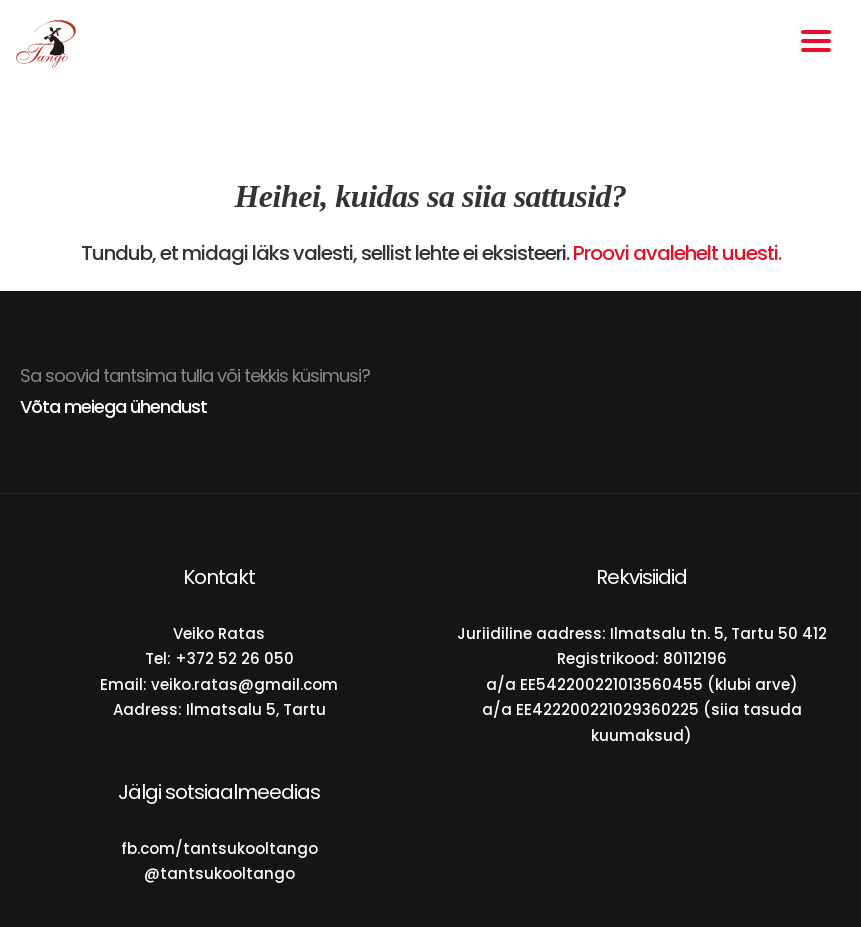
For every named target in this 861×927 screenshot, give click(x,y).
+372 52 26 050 (234, 658)
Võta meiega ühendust (113, 406)
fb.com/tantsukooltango (219, 848)
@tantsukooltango (219, 873)
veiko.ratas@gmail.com (244, 684)
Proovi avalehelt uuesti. (677, 253)
